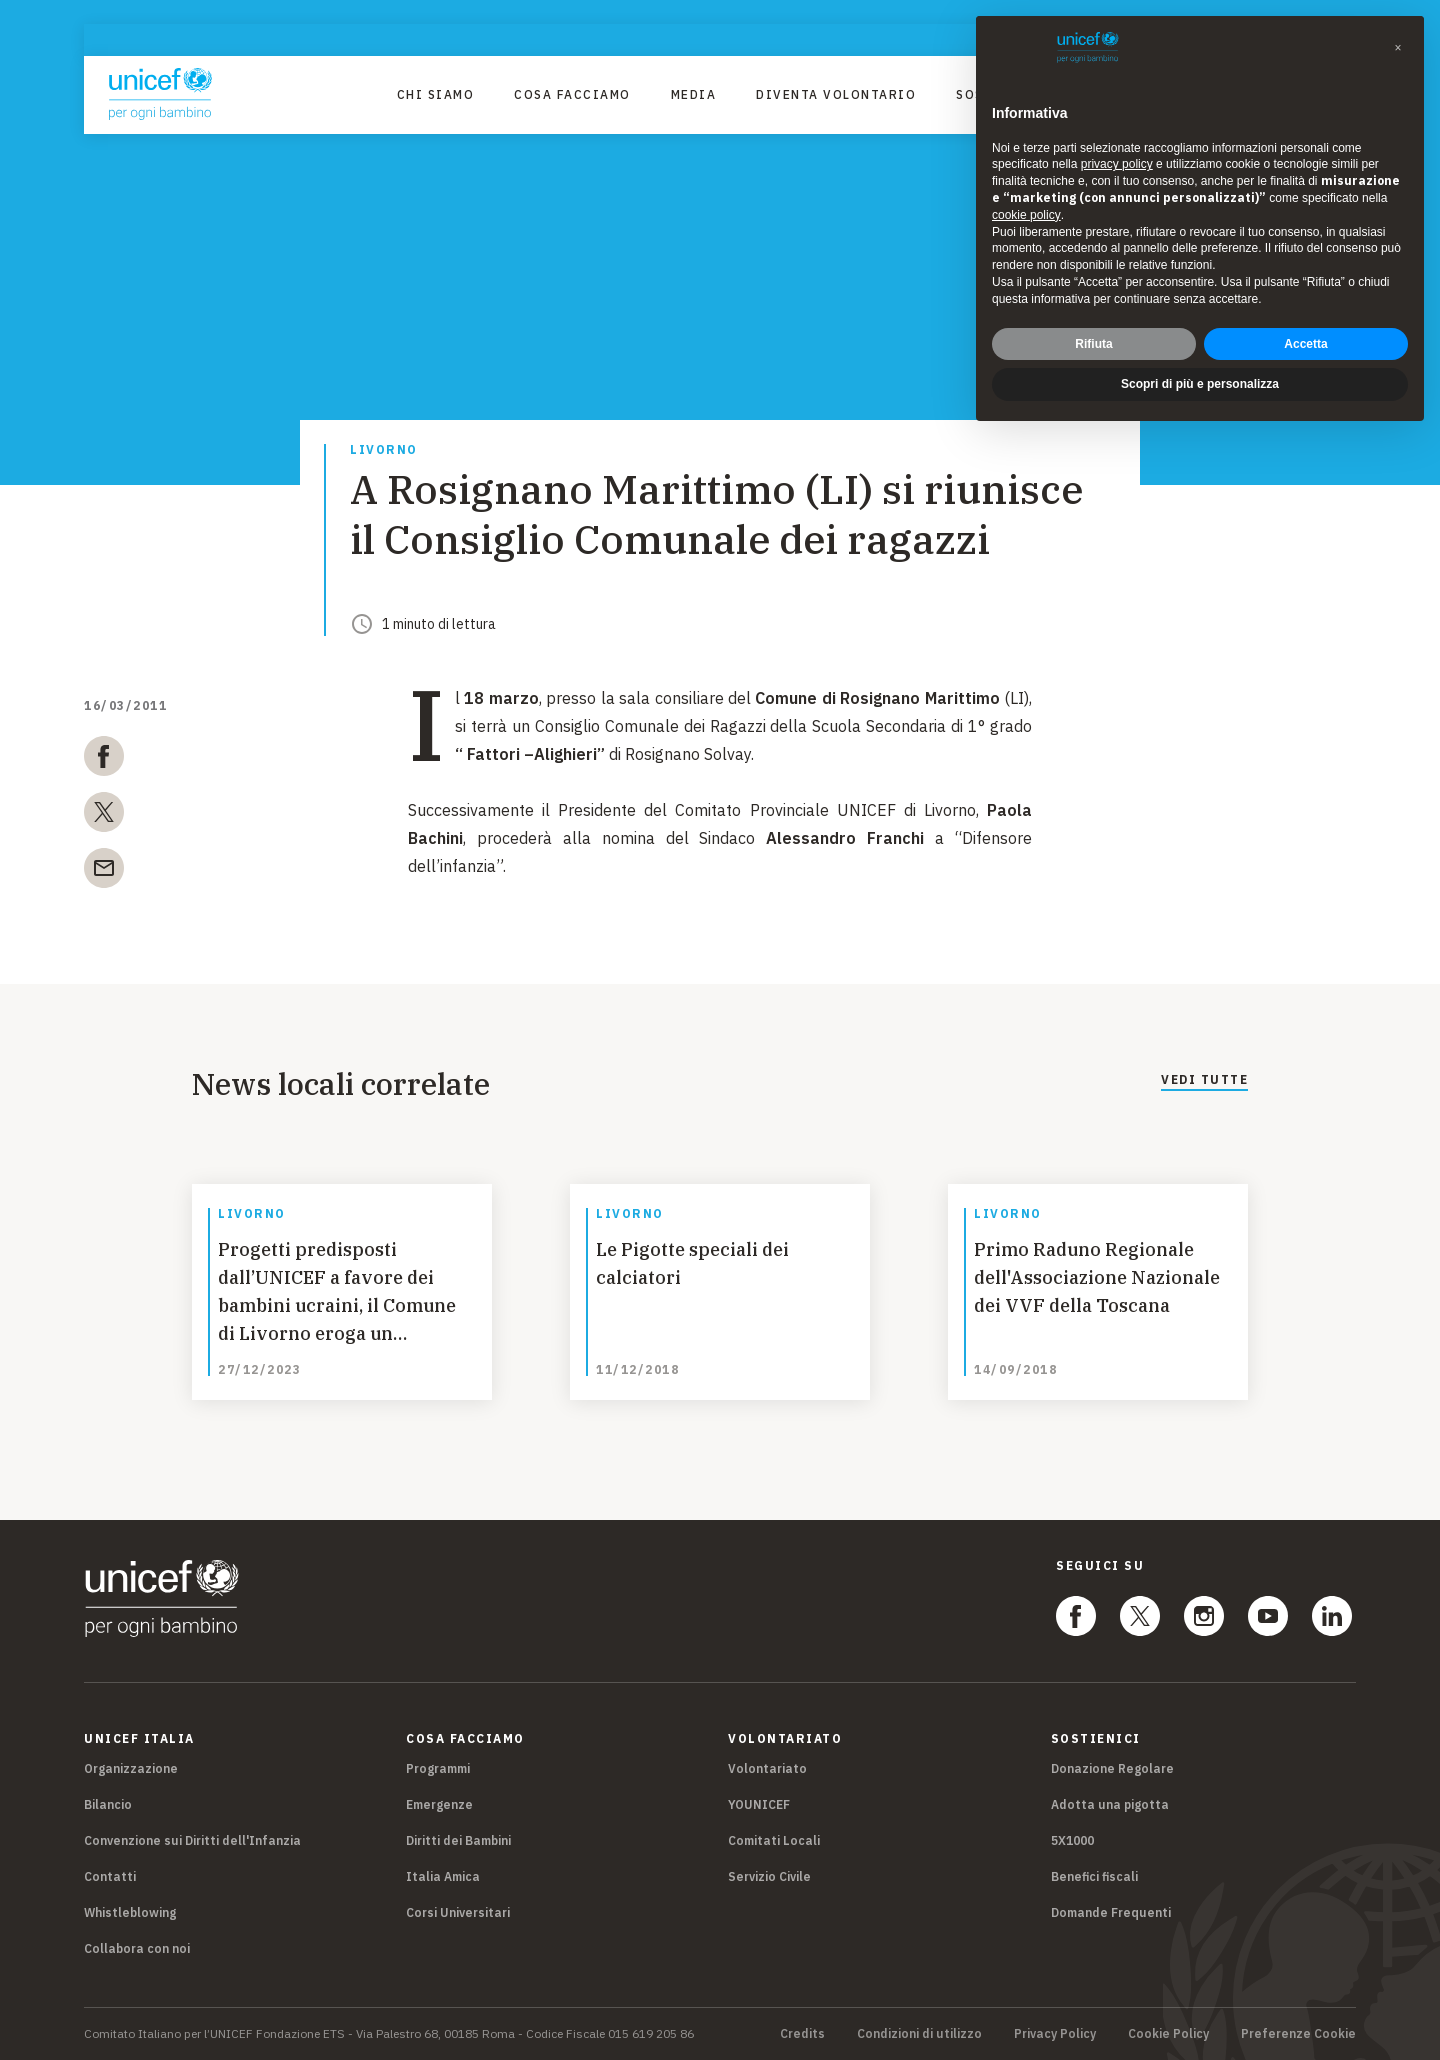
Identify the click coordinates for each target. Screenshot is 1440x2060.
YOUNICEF (759, 1804)
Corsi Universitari (458, 1912)
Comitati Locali (774, 1840)
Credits (802, 2034)
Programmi (438, 1768)
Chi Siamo (436, 94)
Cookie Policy (1168, 2034)
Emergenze (439, 1804)
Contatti (110, 1876)
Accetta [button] (1305, 344)
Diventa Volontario (836, 94)
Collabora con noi (137, 1948)
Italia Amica (443, 1876)
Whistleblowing (130, 1912)
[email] (104, 872)
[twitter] (104, 816)
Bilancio (108, 1804)
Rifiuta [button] (1093, 344)
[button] (1398, 48)
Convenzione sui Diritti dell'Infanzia (192, 1840)
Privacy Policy (1055, 2034)
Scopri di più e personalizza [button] (1200, 384)
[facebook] (104, 760)
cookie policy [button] (1026, 215)
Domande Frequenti (1111, 1912)
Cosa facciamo (572, 94)
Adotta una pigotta (1110, 1804)
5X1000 (1072, 1840)
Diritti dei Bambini (458, 1840)
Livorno (384, 450)
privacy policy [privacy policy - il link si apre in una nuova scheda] (1117, 164)
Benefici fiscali (1094, 1876)
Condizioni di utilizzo (919, 2034)
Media (694, 94)
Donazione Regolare (1112, 1768)
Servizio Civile (769, 1876)
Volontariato (767, 1768)
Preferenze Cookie (1298, 2034)
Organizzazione (131, 1768)
